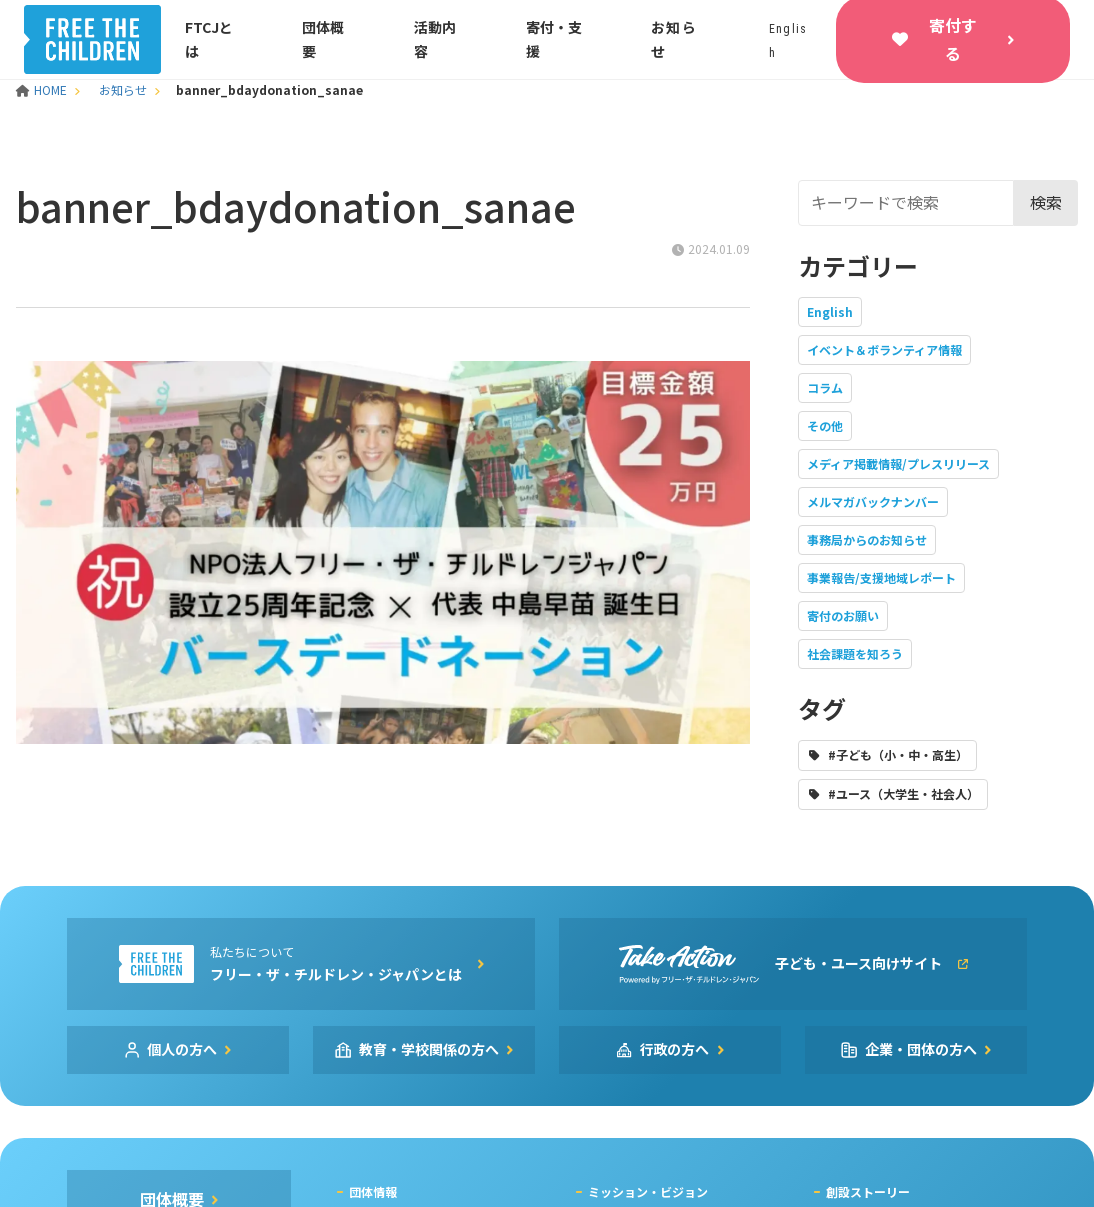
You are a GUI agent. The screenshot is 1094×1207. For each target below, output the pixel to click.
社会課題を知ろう (855, 653)
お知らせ (123, 89)
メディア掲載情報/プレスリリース (898, 463)
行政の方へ (675, 1049)
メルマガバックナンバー (873, 501)
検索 (1046, 202)
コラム (825, 387)
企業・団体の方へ (921, 1049)
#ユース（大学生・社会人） (903, 793)
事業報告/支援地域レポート (881, 577)
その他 (825, 425)
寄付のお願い (843, 615)
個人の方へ (182, 1049)
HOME (43, 89)
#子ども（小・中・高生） (898, 754)
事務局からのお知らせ (867, 539)
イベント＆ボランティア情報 (884, 349)
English (830, 311)
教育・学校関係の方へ (429, 1049)
